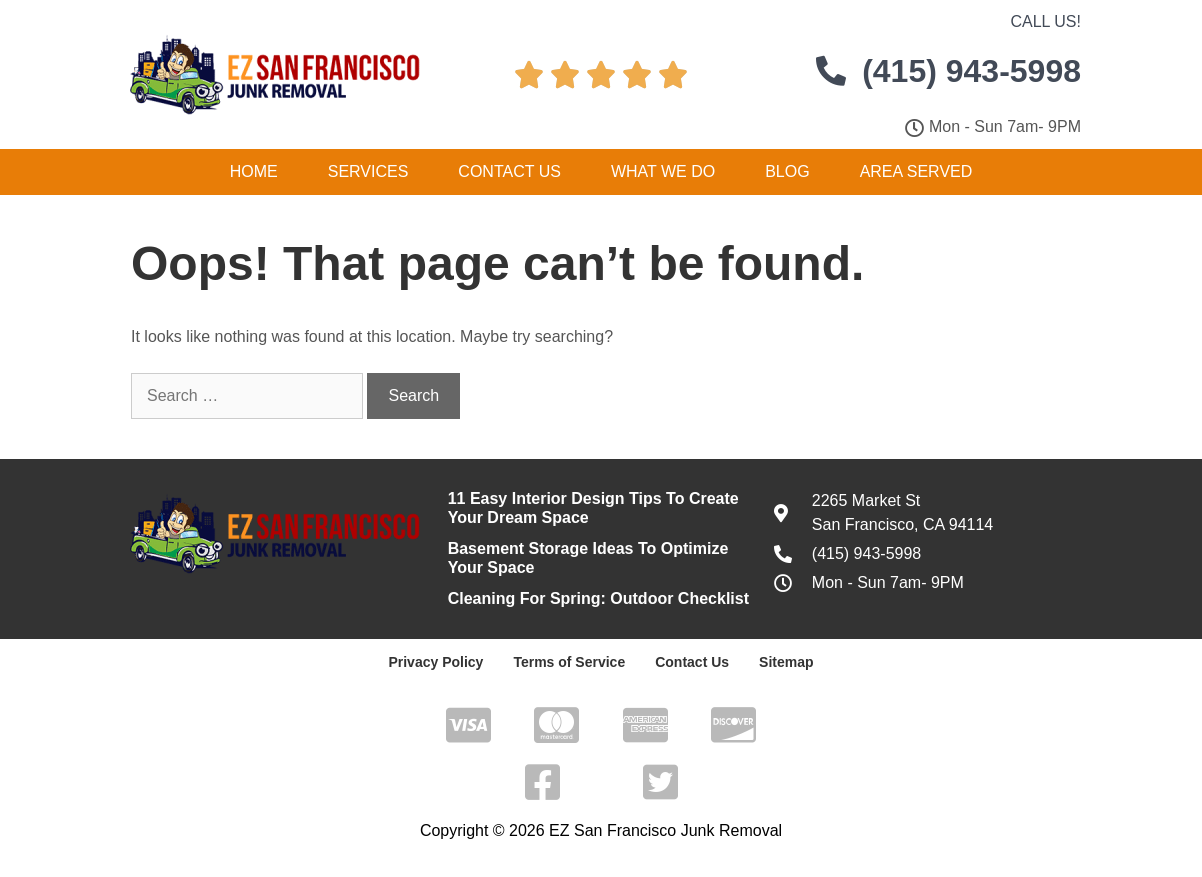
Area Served (916, 171)
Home (254, 171)
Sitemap (786, 662)
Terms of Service (569, 662)
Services (368, 171)
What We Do (663, 171)
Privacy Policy (435, 662)
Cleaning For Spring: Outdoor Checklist (598, 598)
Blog (787, 171)
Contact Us (509, 171)
